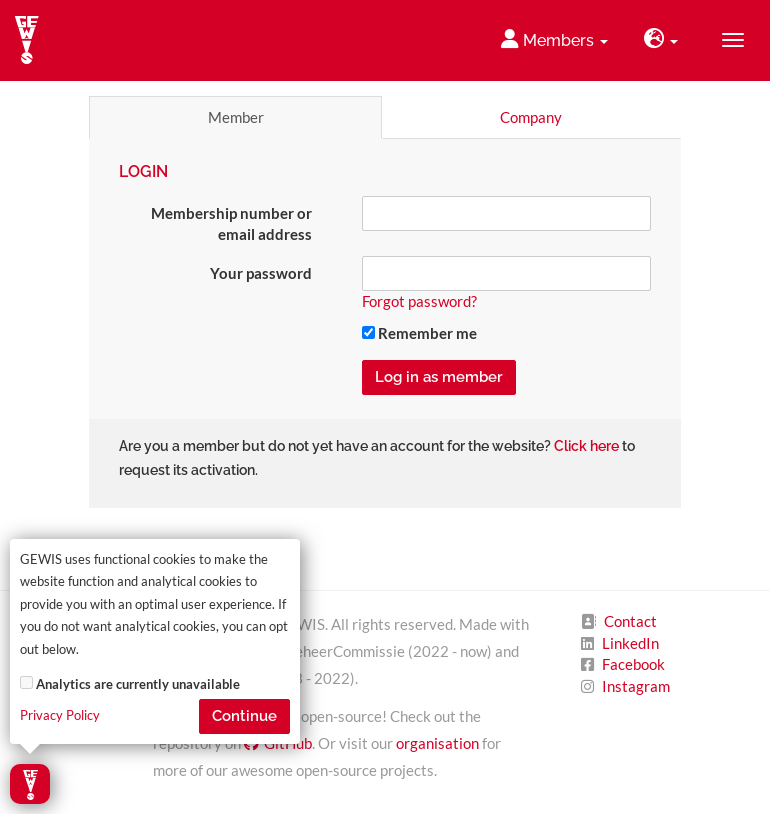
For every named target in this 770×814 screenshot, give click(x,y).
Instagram (636, 686)
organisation (437, 743)
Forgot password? (419, 301)
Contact (630, 621)
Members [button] (554, 39)
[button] (661, 40)
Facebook (633, 664)
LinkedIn (630, 643)
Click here (586, 446)
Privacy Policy (60, 715)
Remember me (419, 333)
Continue (244, 716)
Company (531, 117)
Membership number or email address (231, 223)
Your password (261, 273)
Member (236, 117)
